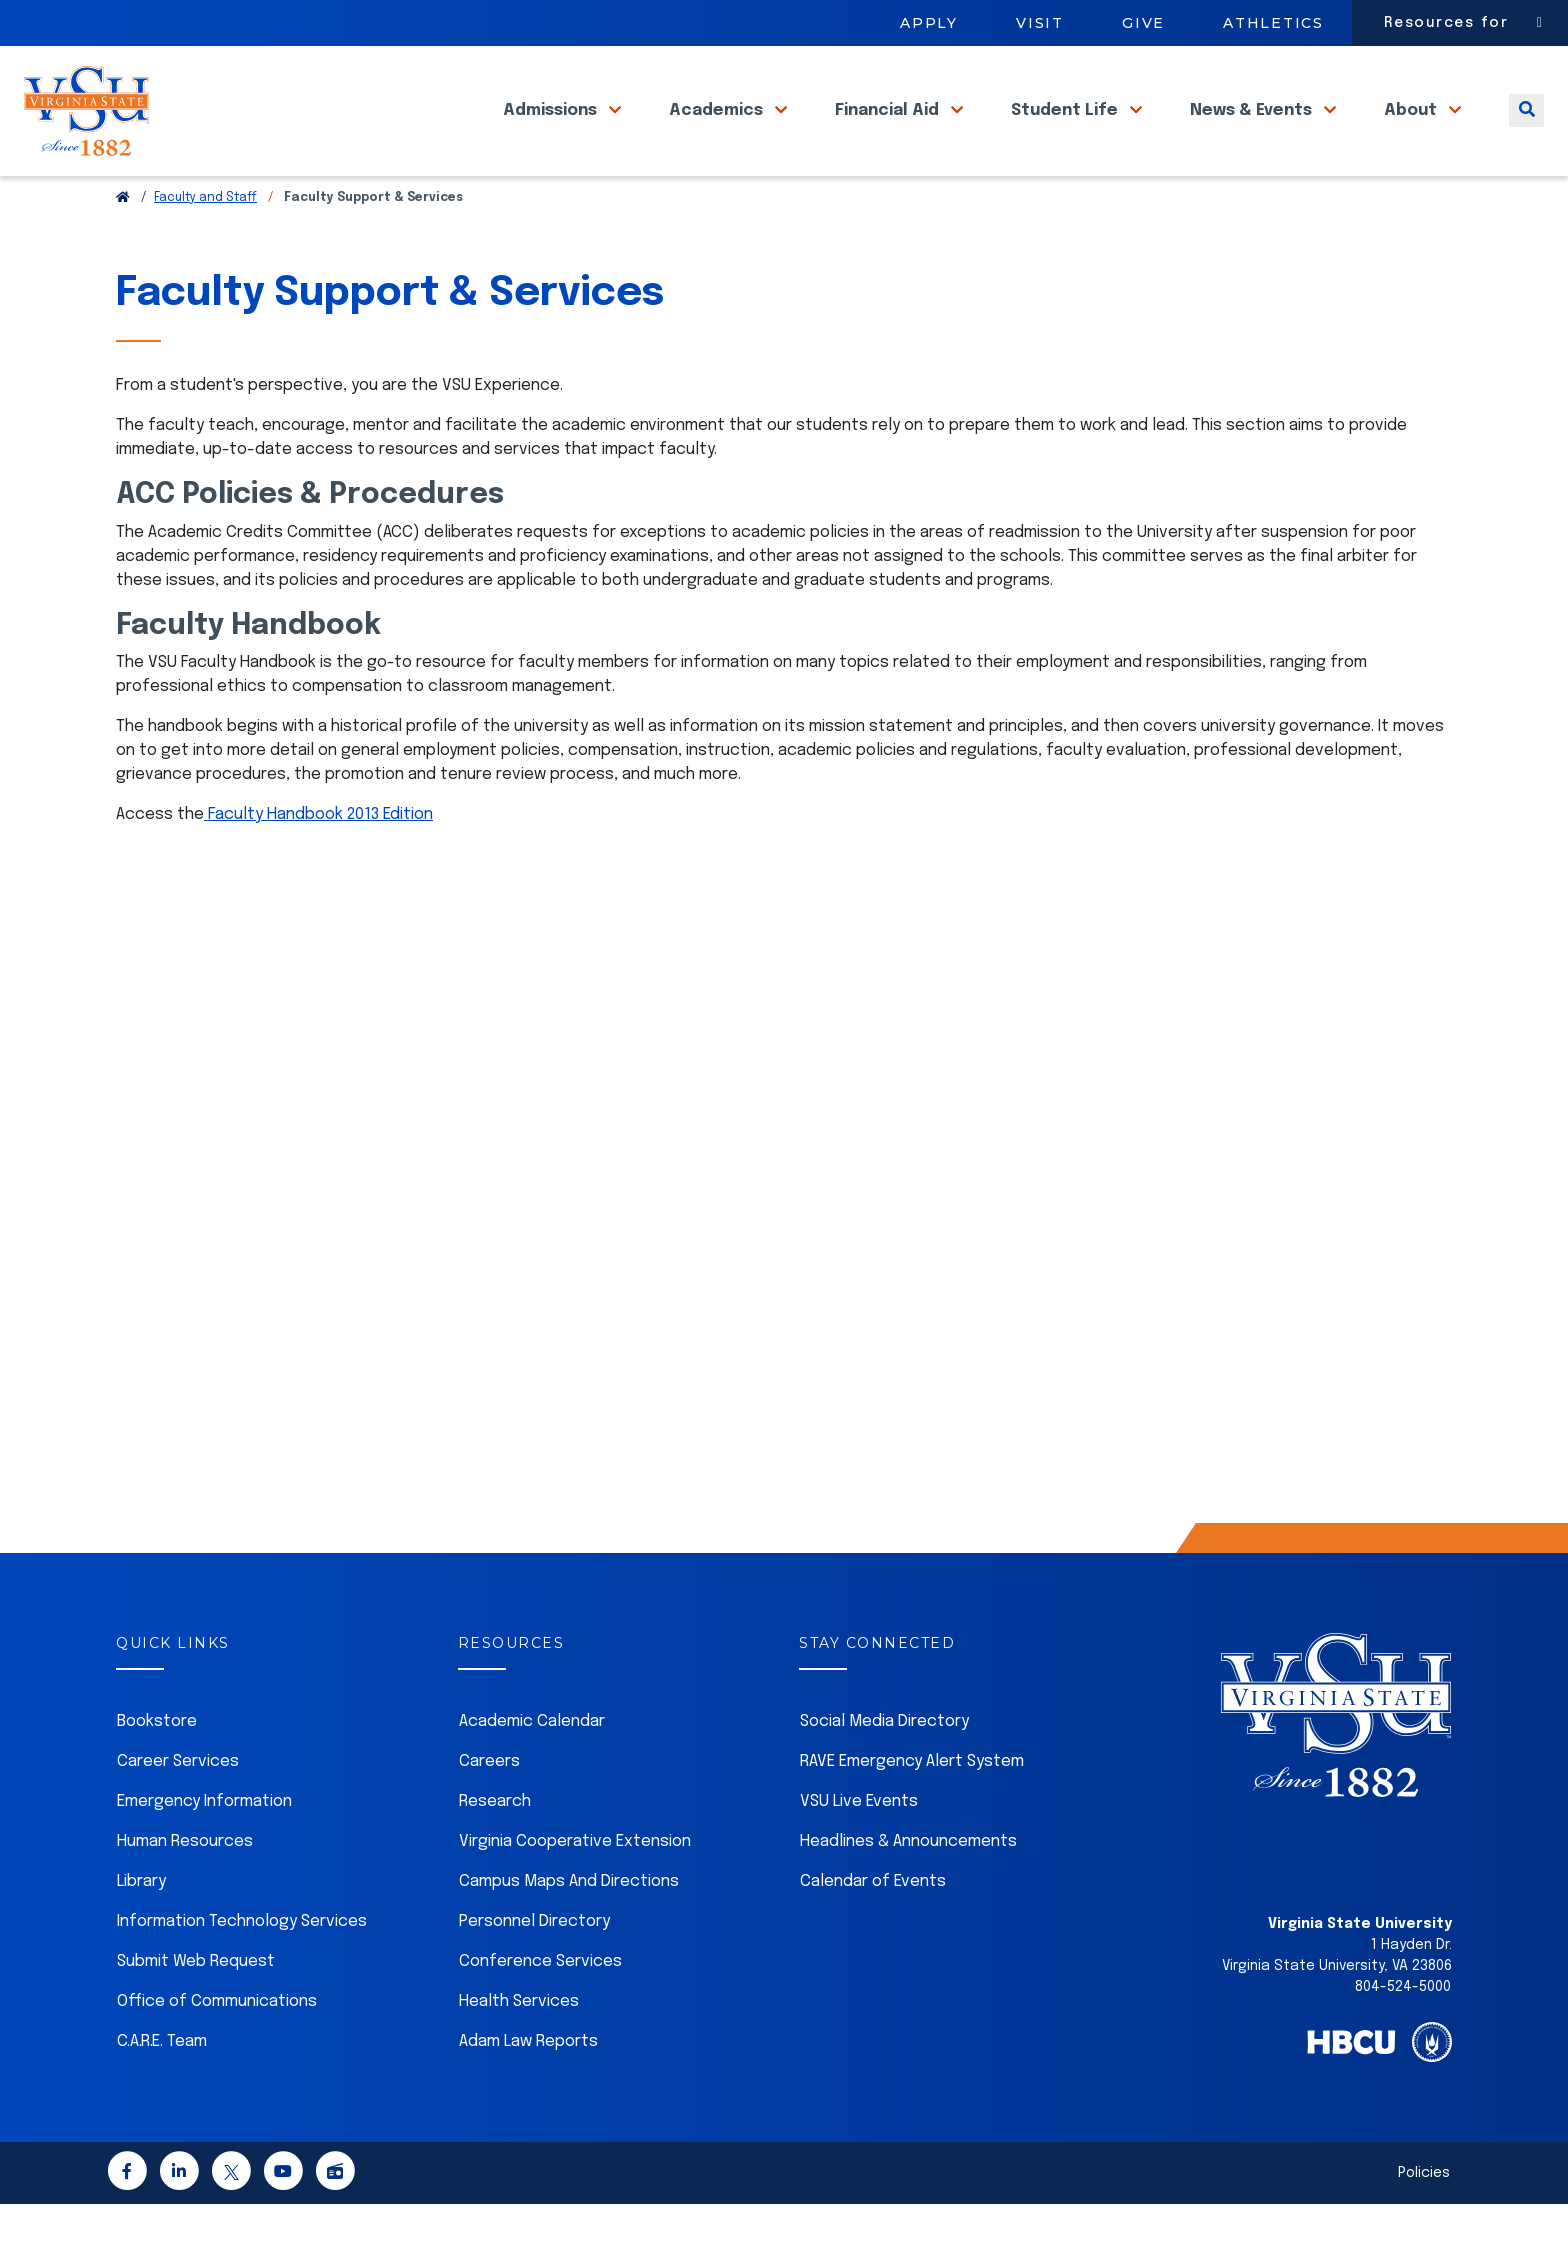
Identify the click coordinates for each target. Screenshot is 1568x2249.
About (1412, 128)
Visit (1040, 23)
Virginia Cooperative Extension (575, 1886)
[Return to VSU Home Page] (123, 243)
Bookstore (157, 1766)
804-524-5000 (1403, 2032)
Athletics (1273, 23)
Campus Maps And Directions (569, 1926)
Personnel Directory (534, 1966)
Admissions (552, 128)
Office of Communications (217, 2046)
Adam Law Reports (528, 2086)
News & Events (1253, 128)
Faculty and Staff (205, 243)
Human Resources (185, 1886)
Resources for (1446, 23)
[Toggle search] (1526, 128)
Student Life (1066, 128)
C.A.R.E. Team (162, 2086)
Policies (1424, 2218)
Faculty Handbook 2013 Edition (318, 859)
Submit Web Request (196, 2006)
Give (1143, 23)
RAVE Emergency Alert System (912, 1806)
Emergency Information (204, 1846)
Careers (489, 1806)
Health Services (519, 2046)
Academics (718, 128)
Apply (929, 23)
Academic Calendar (532, 1766)
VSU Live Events (859, 1846)
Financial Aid (889, 128)
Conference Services (540, 2006)
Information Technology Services (242, 1966)
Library (141, 1926)
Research (495, 1846)
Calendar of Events (873, 1926)
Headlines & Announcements (908, 1886)
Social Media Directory (884, 1766)
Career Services (178, 1806)
